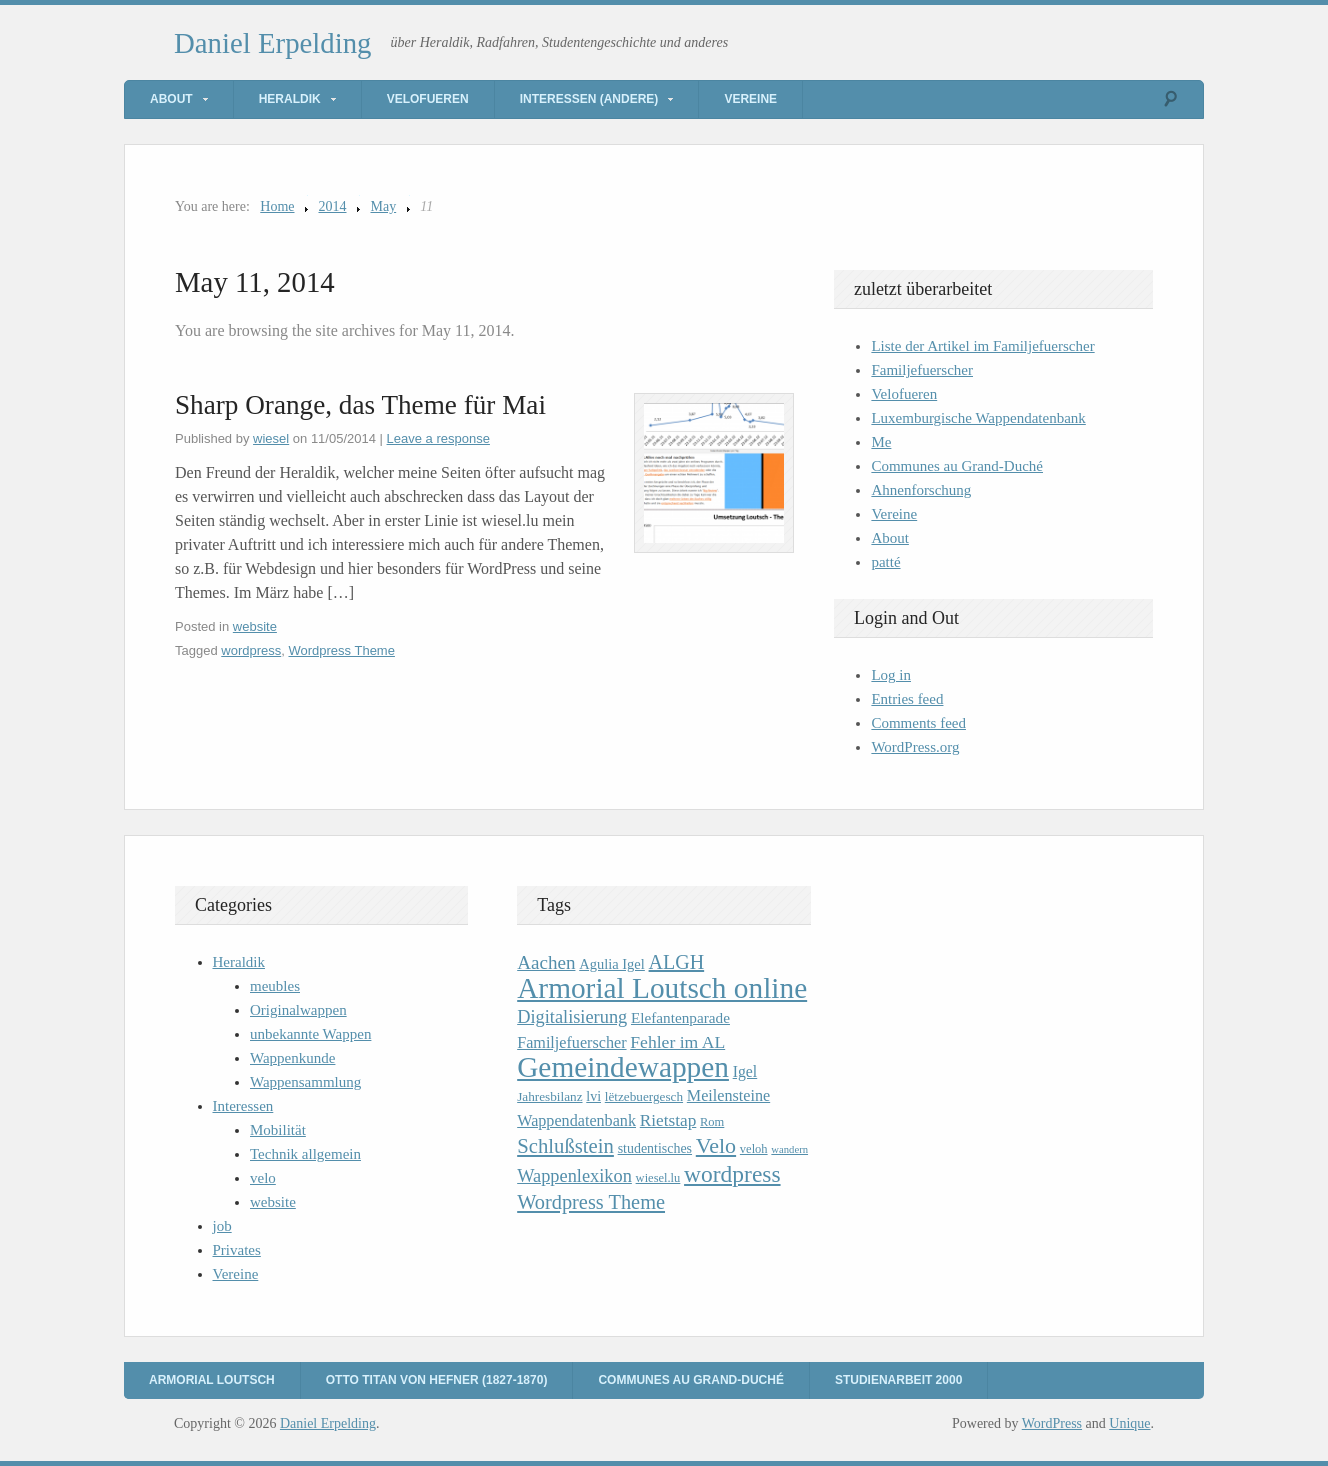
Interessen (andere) (589, 99)
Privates (237, 1250)
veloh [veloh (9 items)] (754, 1149)
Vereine (750, 99)
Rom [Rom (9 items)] (712, 1122)
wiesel (271, 438)
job (222, 1226)
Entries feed (907, 699)
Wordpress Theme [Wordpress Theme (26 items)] (591, 1202)
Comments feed (918, 723)
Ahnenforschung (921, 490)
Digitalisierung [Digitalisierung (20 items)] (572, 1017)
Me (881, 442)
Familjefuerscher (922, 370)
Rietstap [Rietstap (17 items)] (668, 1120)
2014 (333, 206)
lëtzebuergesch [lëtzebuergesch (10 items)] (644, 1096)
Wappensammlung (305, 1082)
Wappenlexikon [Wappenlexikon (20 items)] (574, 1176)
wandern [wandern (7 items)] (789, 1149)
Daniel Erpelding (273, 43)
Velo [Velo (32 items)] (716, 1145)
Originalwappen (298, 1010)
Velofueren (428, 99)
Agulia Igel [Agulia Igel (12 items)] (612, 964)
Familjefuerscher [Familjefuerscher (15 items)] (571, 1042)
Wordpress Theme (341, 650)
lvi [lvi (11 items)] (593, 1096)
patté (885, 562)
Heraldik (290, 99)
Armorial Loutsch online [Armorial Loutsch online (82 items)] (662, 988)
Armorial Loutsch (212, 1380)
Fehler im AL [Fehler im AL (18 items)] (677, 1042)
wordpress (251, 650)
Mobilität (278, 1130)
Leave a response (438, 438)
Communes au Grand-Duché (957, 466)
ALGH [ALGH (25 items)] (677, 962)
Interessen (243, 1106)
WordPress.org (915, 747)
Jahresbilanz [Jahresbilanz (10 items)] (549, 1096)
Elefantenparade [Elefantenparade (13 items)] (680, 1017)
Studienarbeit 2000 (898, 1380)
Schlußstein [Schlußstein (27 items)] (565, 1146)
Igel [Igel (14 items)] (745, 1071)
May (384, 206)
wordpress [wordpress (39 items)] (732, 1174)
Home (277, 206)
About (171, 99)
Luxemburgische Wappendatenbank (978, 418)
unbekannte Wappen (310, 1034)
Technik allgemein (305, 1154)
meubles (275, 986)
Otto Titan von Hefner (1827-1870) (437, 1380)
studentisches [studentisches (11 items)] (655, 1148)
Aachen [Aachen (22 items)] (546, 962)
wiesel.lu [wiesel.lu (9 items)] (658, 1178)
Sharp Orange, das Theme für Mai (360, 405)
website (255, 626)
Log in (891, 675)
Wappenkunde (292, 1058)
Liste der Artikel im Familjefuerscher (982, 346)
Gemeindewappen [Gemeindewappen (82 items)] (623, 1067)
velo (263, 1178)
